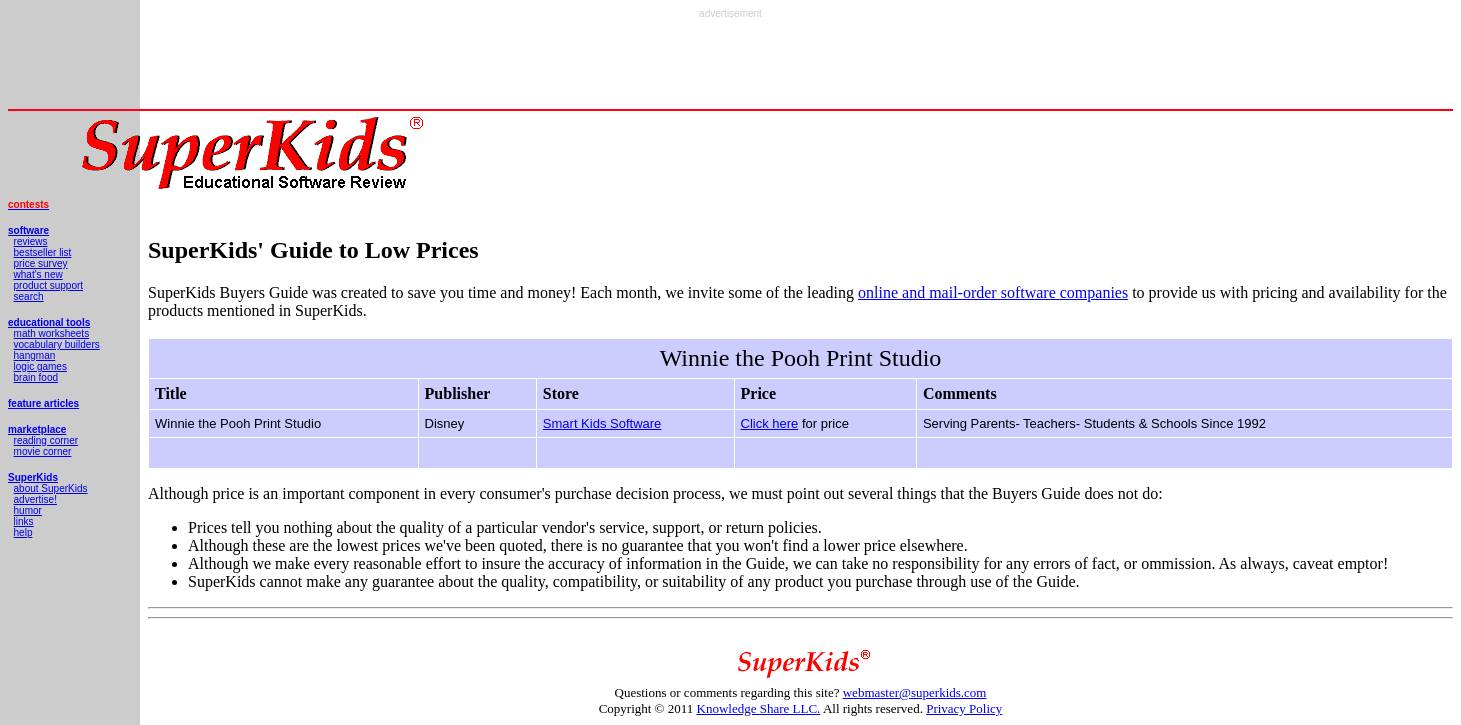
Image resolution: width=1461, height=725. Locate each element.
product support (49, 285)
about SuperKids (51, 488)
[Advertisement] (731, 64)
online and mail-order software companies (993, 292)
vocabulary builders (57, 344)
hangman (35, 355)
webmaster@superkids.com (915, 692)
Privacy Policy (964, 708)
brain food (36, 377)
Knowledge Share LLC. (759, 708)
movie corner (43, 451)
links (24, 521)
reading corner (46, 440)
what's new (38, 274)
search (29, 296)
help (23, 532)
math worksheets (52, 333)
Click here (770, 423)
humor (28, 510)
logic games (40, 366)
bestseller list (43, 252)
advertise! (35, 499)
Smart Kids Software (602, 423)
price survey (41, 263)
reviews (31, 241)
